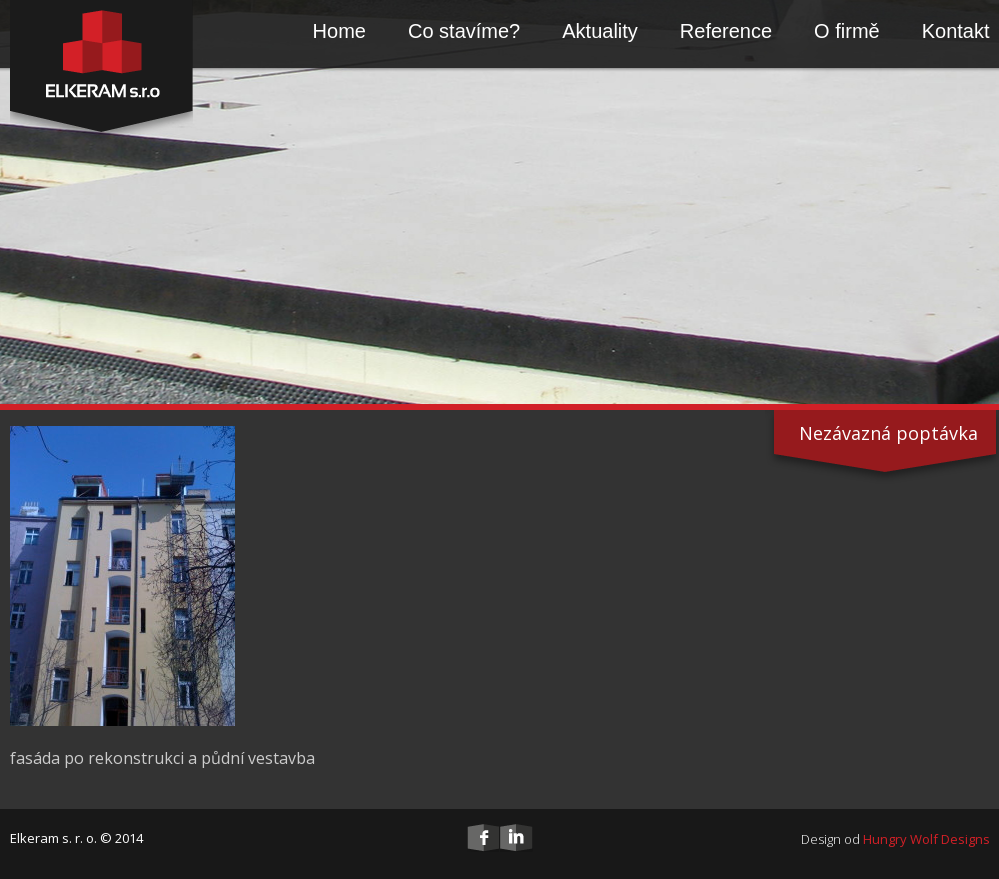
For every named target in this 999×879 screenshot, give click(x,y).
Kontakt (956, 31)
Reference (726, 31)
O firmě (847, 31)
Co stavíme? (464, 31)
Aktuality (600, 31)
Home (339, 31)
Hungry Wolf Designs (926, 839)
